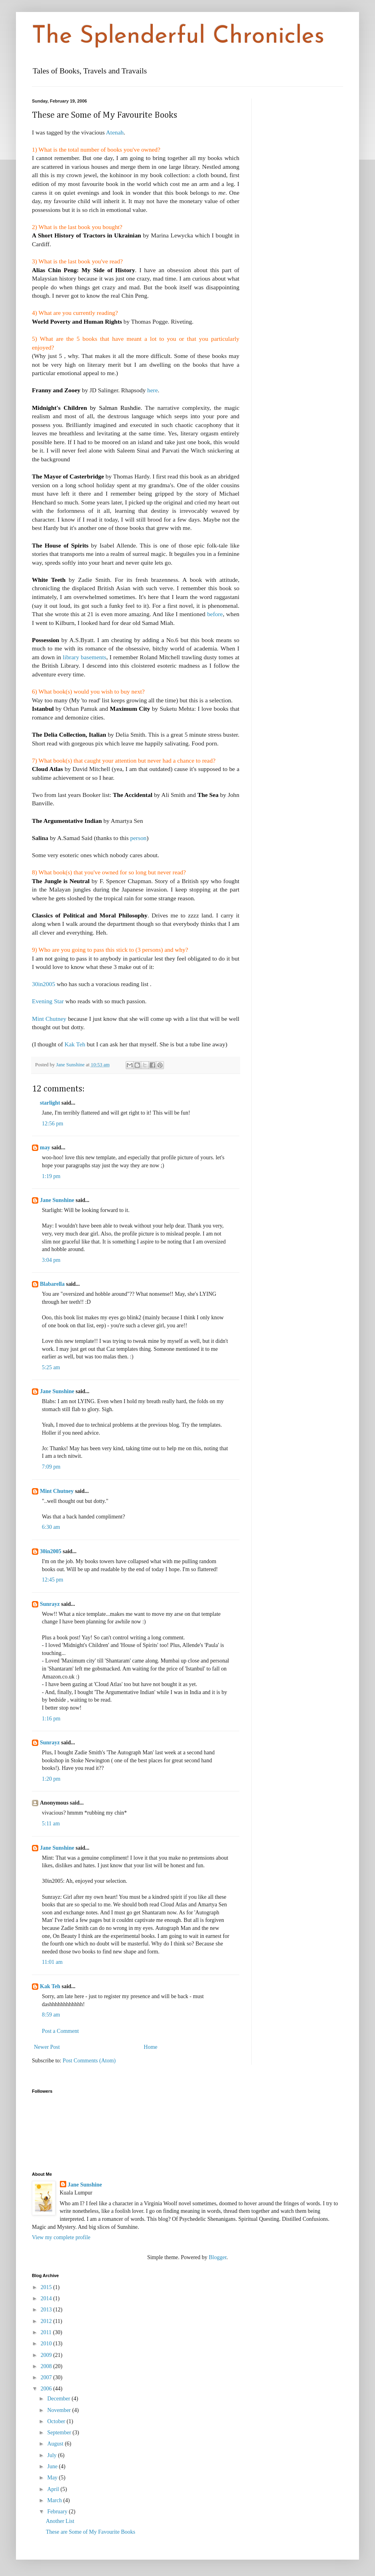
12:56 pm (52, 1124)
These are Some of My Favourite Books (90, 2532)
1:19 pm (51, 1176)
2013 (47, 2310)
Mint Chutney (50, 1018)
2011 (47, 2332)
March (55, 2500)
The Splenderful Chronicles (178, 37)
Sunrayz (50, 1604)
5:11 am (51, 1824)
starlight (50, 1103)
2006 (47, 2389)
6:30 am (51, 1527)
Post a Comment (60, 2031)
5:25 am (51, 1367)
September (59, 2433)
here (152, 390)
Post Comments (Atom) (89, 2061)
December (59, 2399)
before (215, 614)
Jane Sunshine (57, 1200)
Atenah (115, 132)
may (45, 1148)
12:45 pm (52, 1580)
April (53, 2489)
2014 (47, 2298)
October (57, 2421)
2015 (47, 2287)
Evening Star (48, 1001)
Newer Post (47, 2047)
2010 (47, 2344)
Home (150, 2047)
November (59, 2410)
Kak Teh (76, 1044)
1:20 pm (51, 1779)
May (53, 2478)
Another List (60, 2521)
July (52, 2455)
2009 (47, 2355)
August (56, 2444)
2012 (47, 2321)
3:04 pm (51, 1260)
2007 (47, 2377)
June (53, 2466)
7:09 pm (51, 1467)
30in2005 (43, 984)
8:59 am (51, 2015)
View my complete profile (61, 2237)
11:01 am (52, 1962)
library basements (84, 657)
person (138, 837)
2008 (47, 2366)
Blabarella (52, 1284)
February (58, 2512)
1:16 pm (51, 1719)
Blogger (217, 2257)
